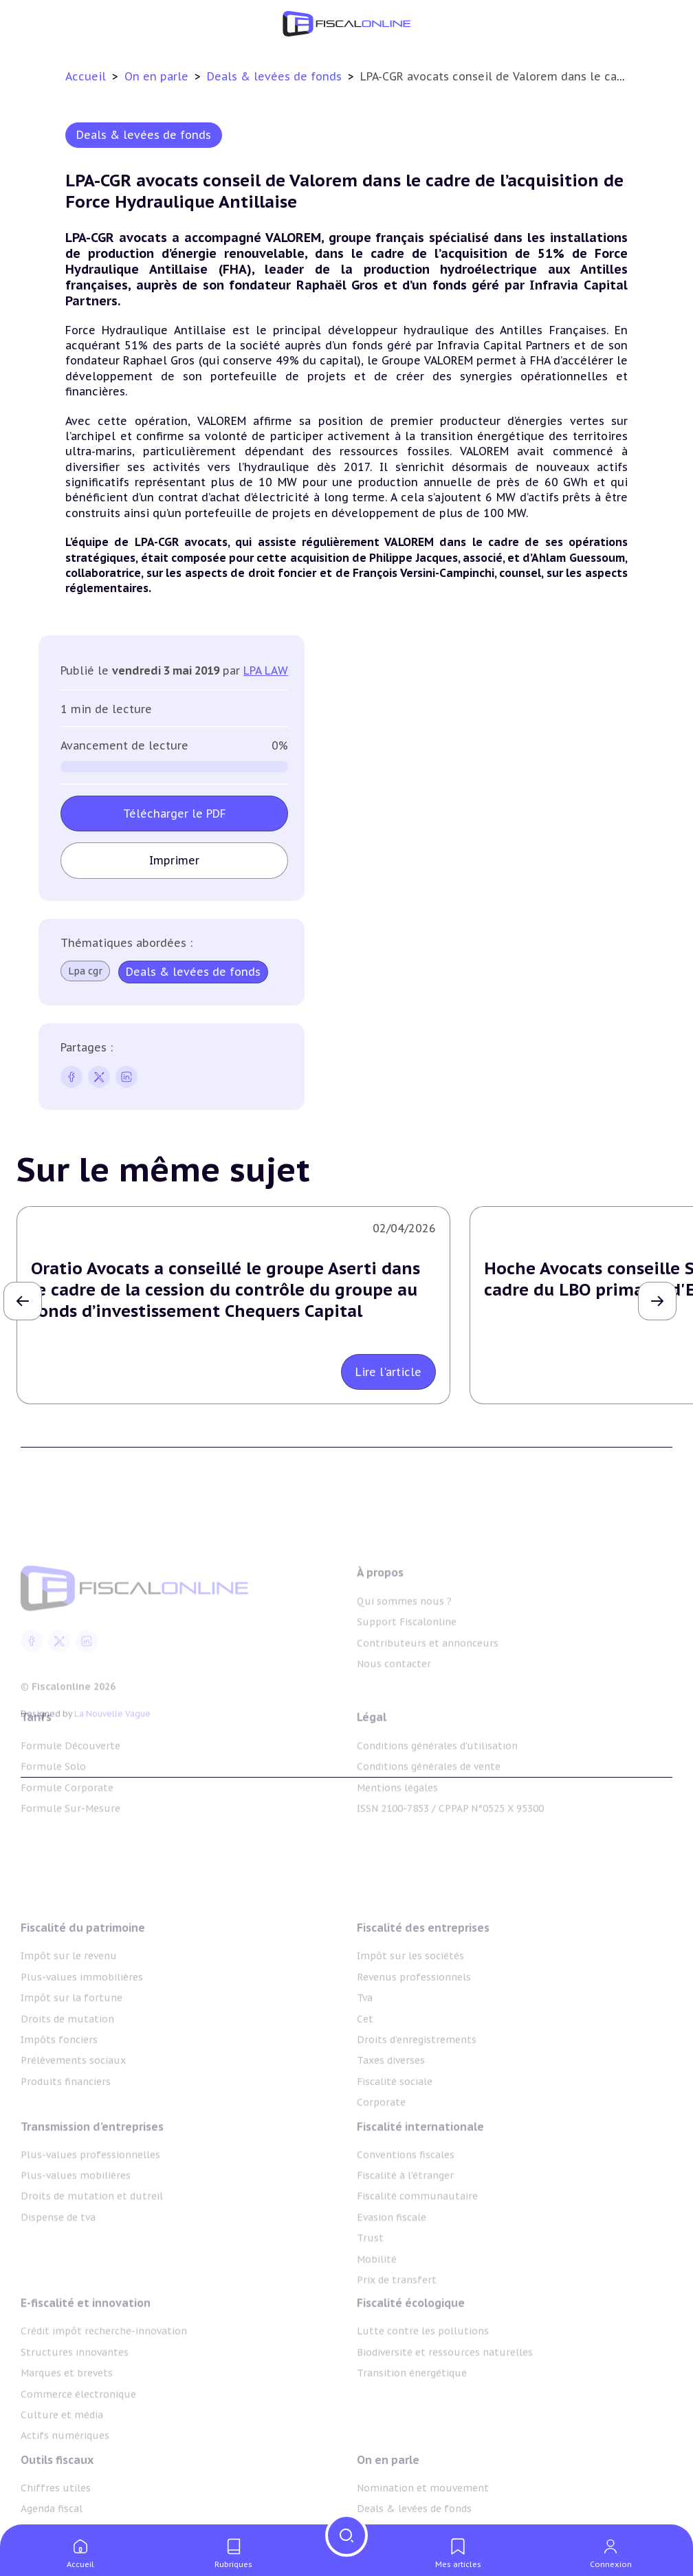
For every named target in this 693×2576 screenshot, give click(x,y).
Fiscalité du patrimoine (83, 1976)
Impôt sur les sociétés (410, 2004)
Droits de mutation (67, 2066)
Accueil (85, 76)
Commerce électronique (78, 2431)
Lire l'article (388, 1372)
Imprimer (174, 860)
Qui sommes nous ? (404, 1639)
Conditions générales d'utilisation (437, 1772)
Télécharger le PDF (174, 813)
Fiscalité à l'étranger (405, 2218)
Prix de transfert (397, 2322)
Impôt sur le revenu (69, 2004)
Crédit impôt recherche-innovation (104, 2368)
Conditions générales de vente (428, 1793)
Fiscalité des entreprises (423, 1976)
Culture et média (62, 2452)
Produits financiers (66, 2129)
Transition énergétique (412, 2410)
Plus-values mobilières (76, 2218)
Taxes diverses (391, 2108)
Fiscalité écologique (411, 2340)
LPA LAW (265, 670)
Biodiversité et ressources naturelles (445, 2389)
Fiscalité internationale (420, 2168)
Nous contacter (394, 1702)
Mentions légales (397, 1814)
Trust (370, 2280)
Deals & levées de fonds (276, 76)
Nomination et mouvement (423, 2519)
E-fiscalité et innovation (86, 2340)
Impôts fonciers (59, 2087)
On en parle (158, 76)
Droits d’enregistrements (416, 2087)
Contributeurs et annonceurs (427, 1681)
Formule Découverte (70, 1772)
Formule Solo (53, 1793)
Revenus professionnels (414, 2024)
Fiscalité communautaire (417, 2238)
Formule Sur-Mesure (70, 1835)
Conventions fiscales (405, 2196)
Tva (365, 2046)
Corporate (381, 2150)
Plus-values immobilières (82, 2024)
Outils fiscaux (57, 2491)
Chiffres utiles (56, 2519)
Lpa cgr (85, 971)
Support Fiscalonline (406, 1661)
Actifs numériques (65, 2473)
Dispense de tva (58, 2259)
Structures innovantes (75, 2389)
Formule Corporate (67, 1814)
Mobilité (377, 2301)
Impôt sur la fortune (71, 2046)
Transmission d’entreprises (92, 2168)
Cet (365, 2066)
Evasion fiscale (391, 2259)
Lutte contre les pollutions (423, 2368)
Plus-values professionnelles (90, 2196)
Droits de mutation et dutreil (92, 2238)
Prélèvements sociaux (73, 2108)
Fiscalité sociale (394, 2129)
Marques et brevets (67, 2410)
